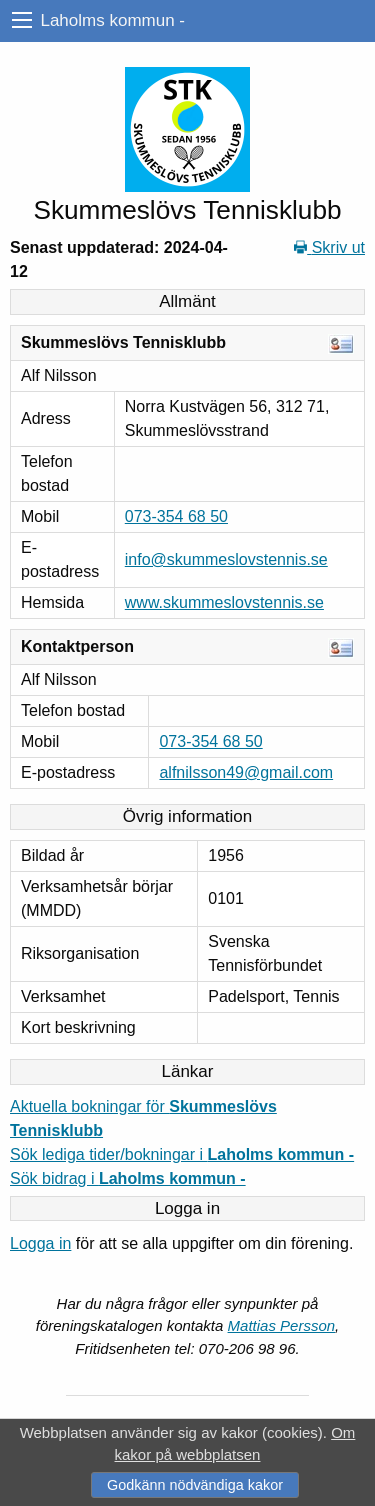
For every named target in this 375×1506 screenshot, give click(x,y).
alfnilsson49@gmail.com (246, 772)
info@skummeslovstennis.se (226, 559)
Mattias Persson (282, 1325)
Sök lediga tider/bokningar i (182, 1154)
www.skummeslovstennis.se (224, 602)
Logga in (40, 1243)
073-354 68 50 (176, 516)
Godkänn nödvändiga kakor (195, 1485)
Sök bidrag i (128, 1178)
